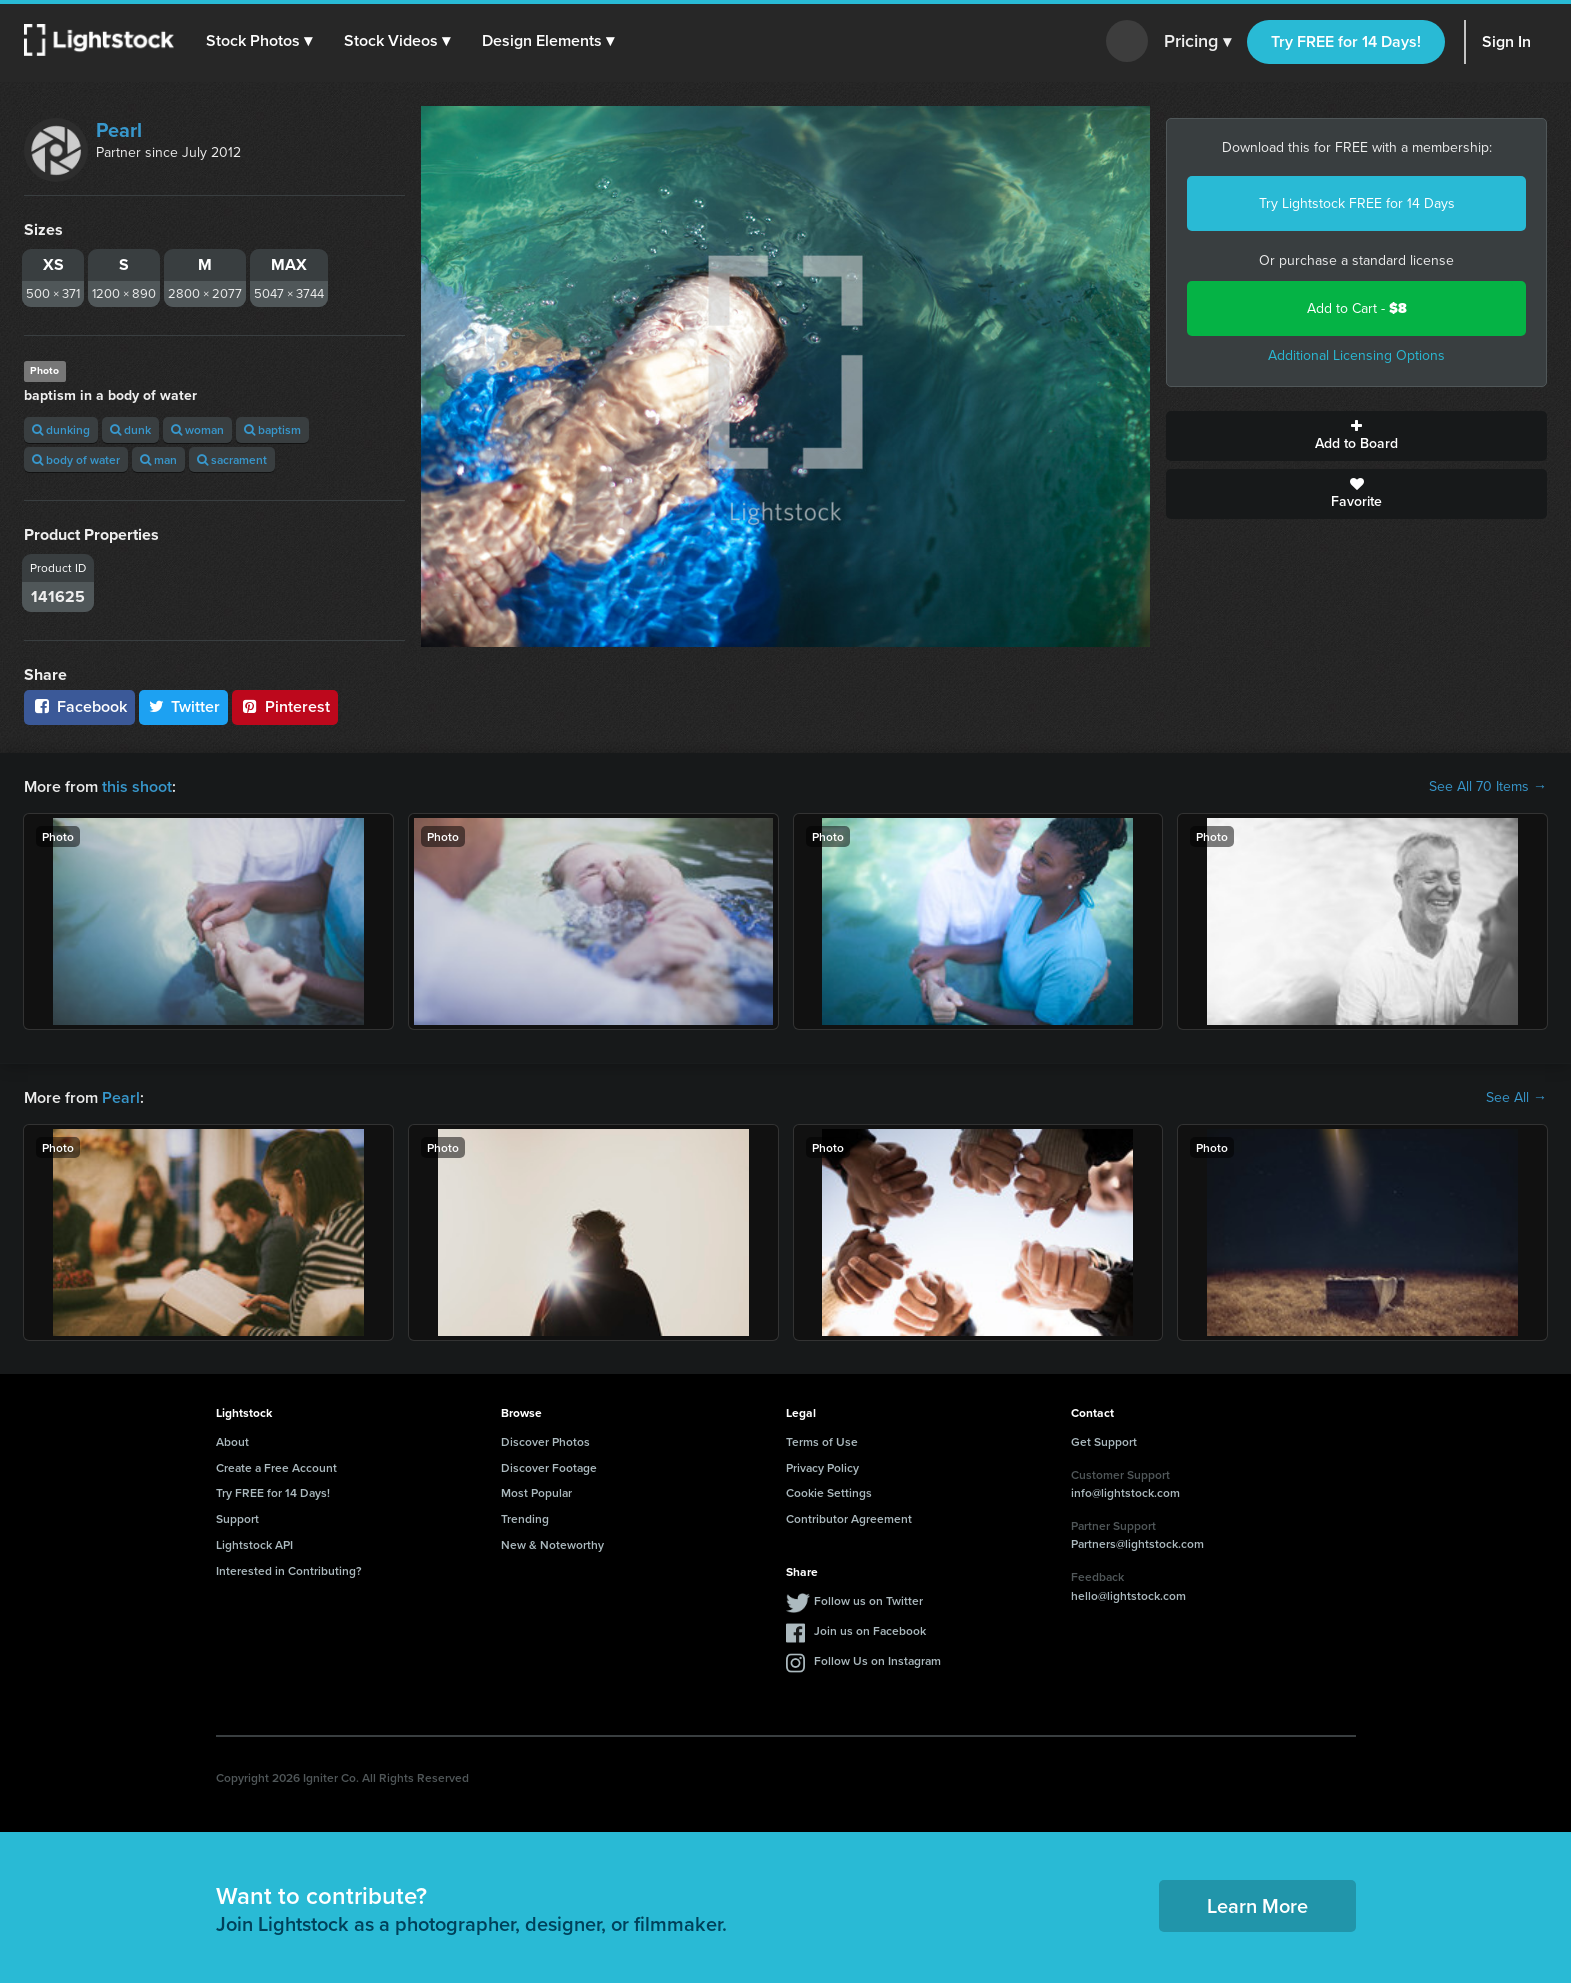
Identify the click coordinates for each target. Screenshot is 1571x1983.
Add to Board (1356, 436)
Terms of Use (822, 1441)
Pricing (1197, 42)
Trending (525, 1518)
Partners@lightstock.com (1137, 1543)
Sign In (1506, 41)
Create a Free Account (276, 1467)
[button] (259, 41)
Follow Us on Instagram (877, 1660)
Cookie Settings (829, 1492)
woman (197, 429)
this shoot (137, 786)
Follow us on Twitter (868, 1600)
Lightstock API (254, 1544)
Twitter (184, 706)
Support (237, 1518)
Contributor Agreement (849, 1518)
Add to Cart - (1357, 308)
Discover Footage (549, 1467)
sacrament (232, 459)
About (232, 1441)
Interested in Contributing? (289, 1570)
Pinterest (285, 706)
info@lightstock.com (1125, 1492)
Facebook (79, 706)
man (158, 459)
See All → (1516, 1098)
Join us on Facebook (870, 1630)
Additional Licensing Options (1356, 355)
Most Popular (536, 1492)
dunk (130, 429)
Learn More (1257, 1905)
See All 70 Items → (1488, 787)
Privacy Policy (822, 1467)
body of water (76, 459)
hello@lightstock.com (1128, 1595)
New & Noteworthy (552, 1544)
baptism (272, 429)
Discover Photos (545, 1441)
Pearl (119, 130)
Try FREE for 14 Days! (1346, 41)
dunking (61, 429)
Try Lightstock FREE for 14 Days (1357, 203)
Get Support (1104, 1441)
